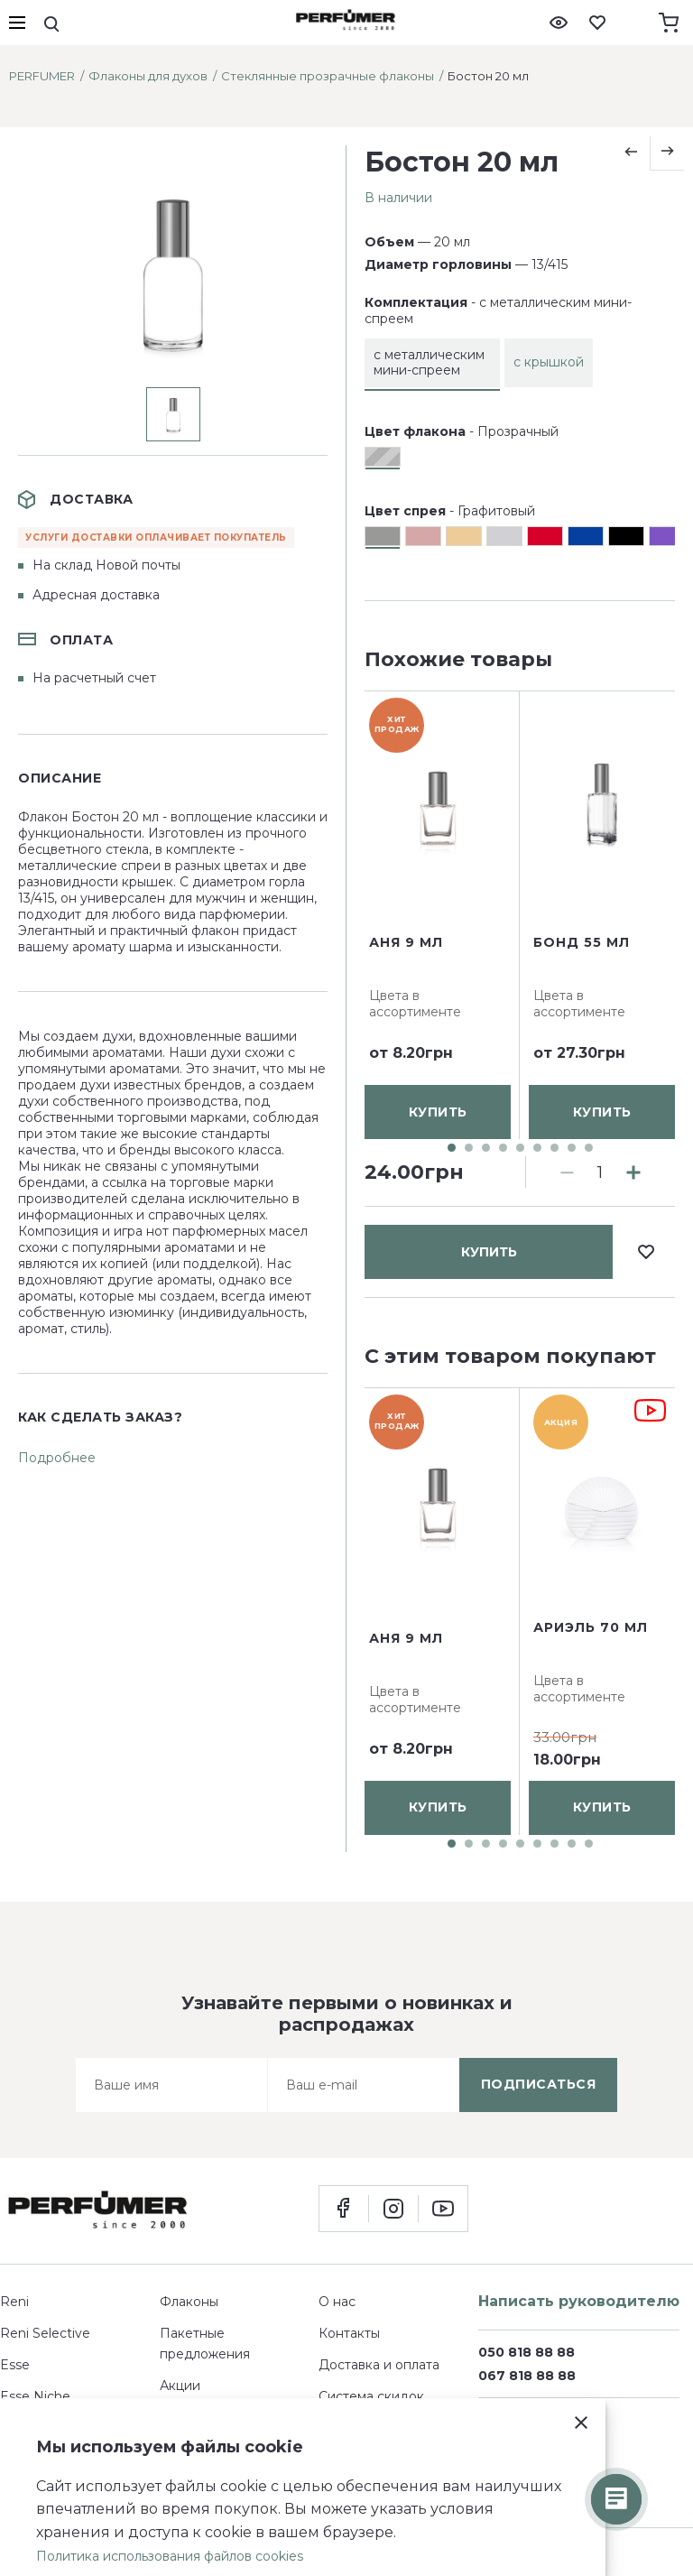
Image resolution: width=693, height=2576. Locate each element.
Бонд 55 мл (581, 1102)
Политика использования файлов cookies (169, 2556)
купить (489, 715)
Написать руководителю (578, 2301)
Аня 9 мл (406, 1102)
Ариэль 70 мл (590, 1627)
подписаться (538, 2084)
